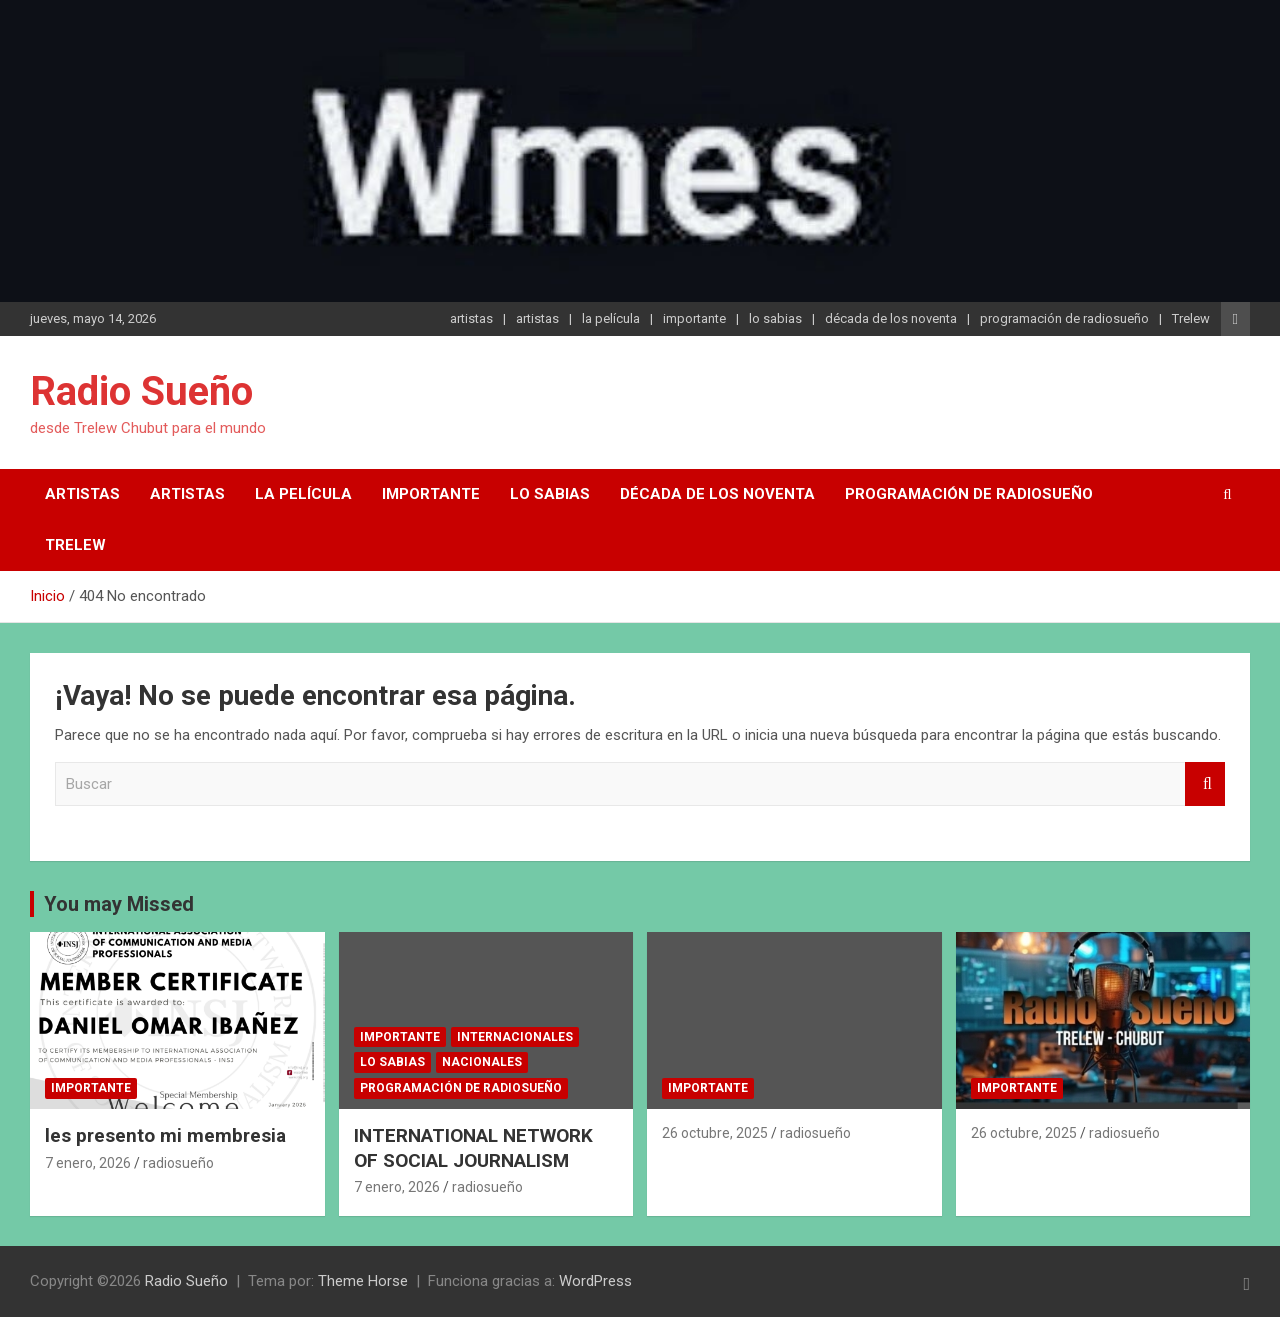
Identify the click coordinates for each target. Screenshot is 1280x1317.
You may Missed (119, 904)
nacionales (482, 1062)
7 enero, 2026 (88, 1163)
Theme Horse (363, 1281)
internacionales (515, 1037)
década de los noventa (891, 318)
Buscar (1205, 784)
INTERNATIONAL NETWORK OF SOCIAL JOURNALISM (473, 1148)
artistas (471, 318)
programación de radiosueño (1064, 318)
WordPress (595, 1281)
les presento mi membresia (165, 1135)
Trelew (1191, 318)
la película (611, 318)
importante (694, 318)
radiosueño (178, 1163)
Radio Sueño (141, 391)
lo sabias (775, 318)
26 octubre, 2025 (715, 1133)
